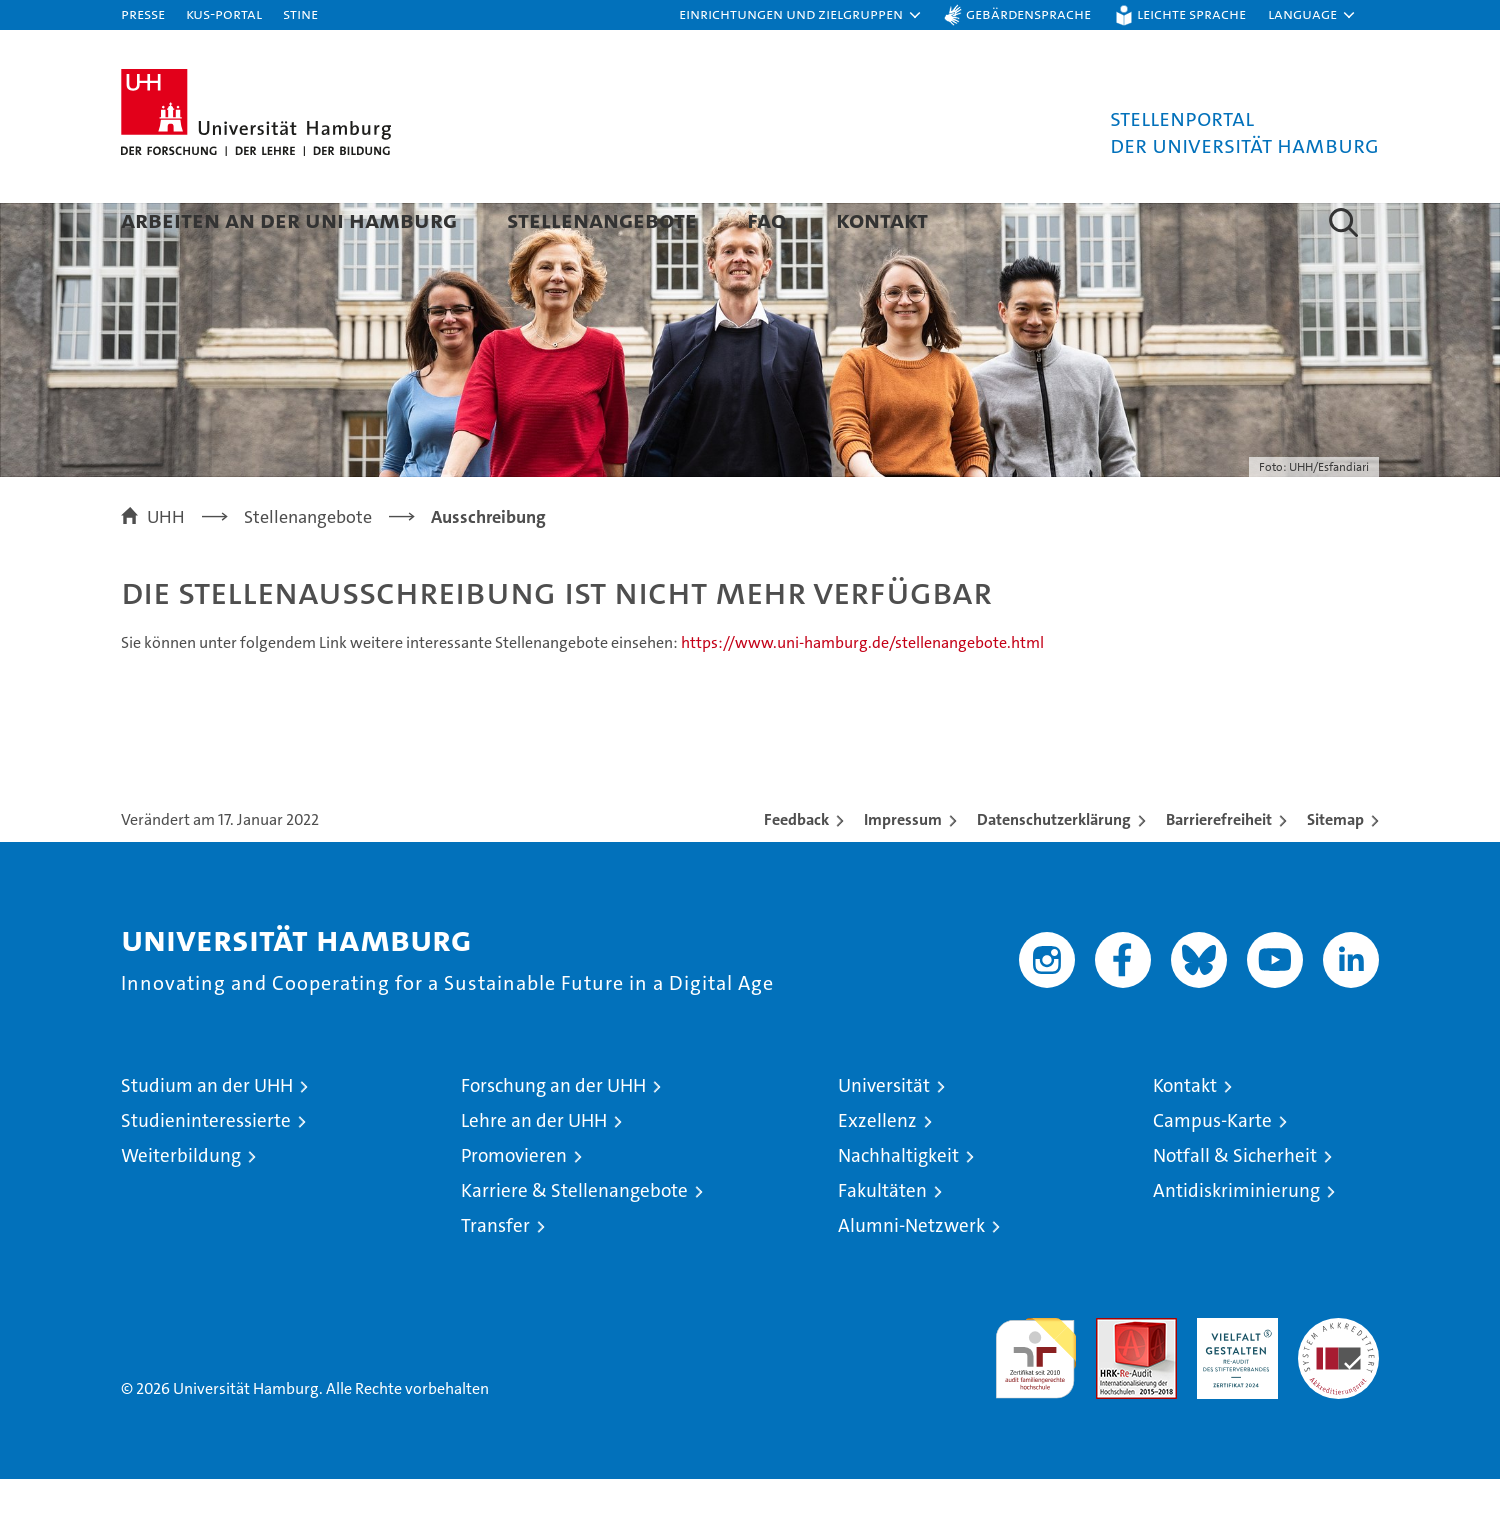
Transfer (495, 1276)
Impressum (903, 870)
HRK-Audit (1232, 1379)
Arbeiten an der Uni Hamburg (289, 219)
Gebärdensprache (1028, 13)
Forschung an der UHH (553, 1136)
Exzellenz (877, 1171)
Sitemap (1335, 870)
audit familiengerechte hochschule (1035, 1400)
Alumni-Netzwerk (911, 1276)
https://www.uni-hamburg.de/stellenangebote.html (862, 693)
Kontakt (882, 219)
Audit (1115, 1379)
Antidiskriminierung (1236, 1241)
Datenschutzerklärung (1054, 870)
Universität (884, 1136)
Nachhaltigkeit (898, 1206)
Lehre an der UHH (534, 1171)
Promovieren (514, 1206)
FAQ (766, 219)
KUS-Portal (224, 13)
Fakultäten (882, 1241)
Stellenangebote (602, 219)
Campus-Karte (1212, 1171)
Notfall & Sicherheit (1235, 1206)
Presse (143, 13)
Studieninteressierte (206, 1171)
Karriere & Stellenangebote (574, 1241)
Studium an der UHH (207, 1136)
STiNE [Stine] (300, 13)
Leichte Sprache (1191, 13)
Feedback (796, 870)
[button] (801, 15)
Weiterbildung (181, 1206)
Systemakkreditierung (1338, 1379)
